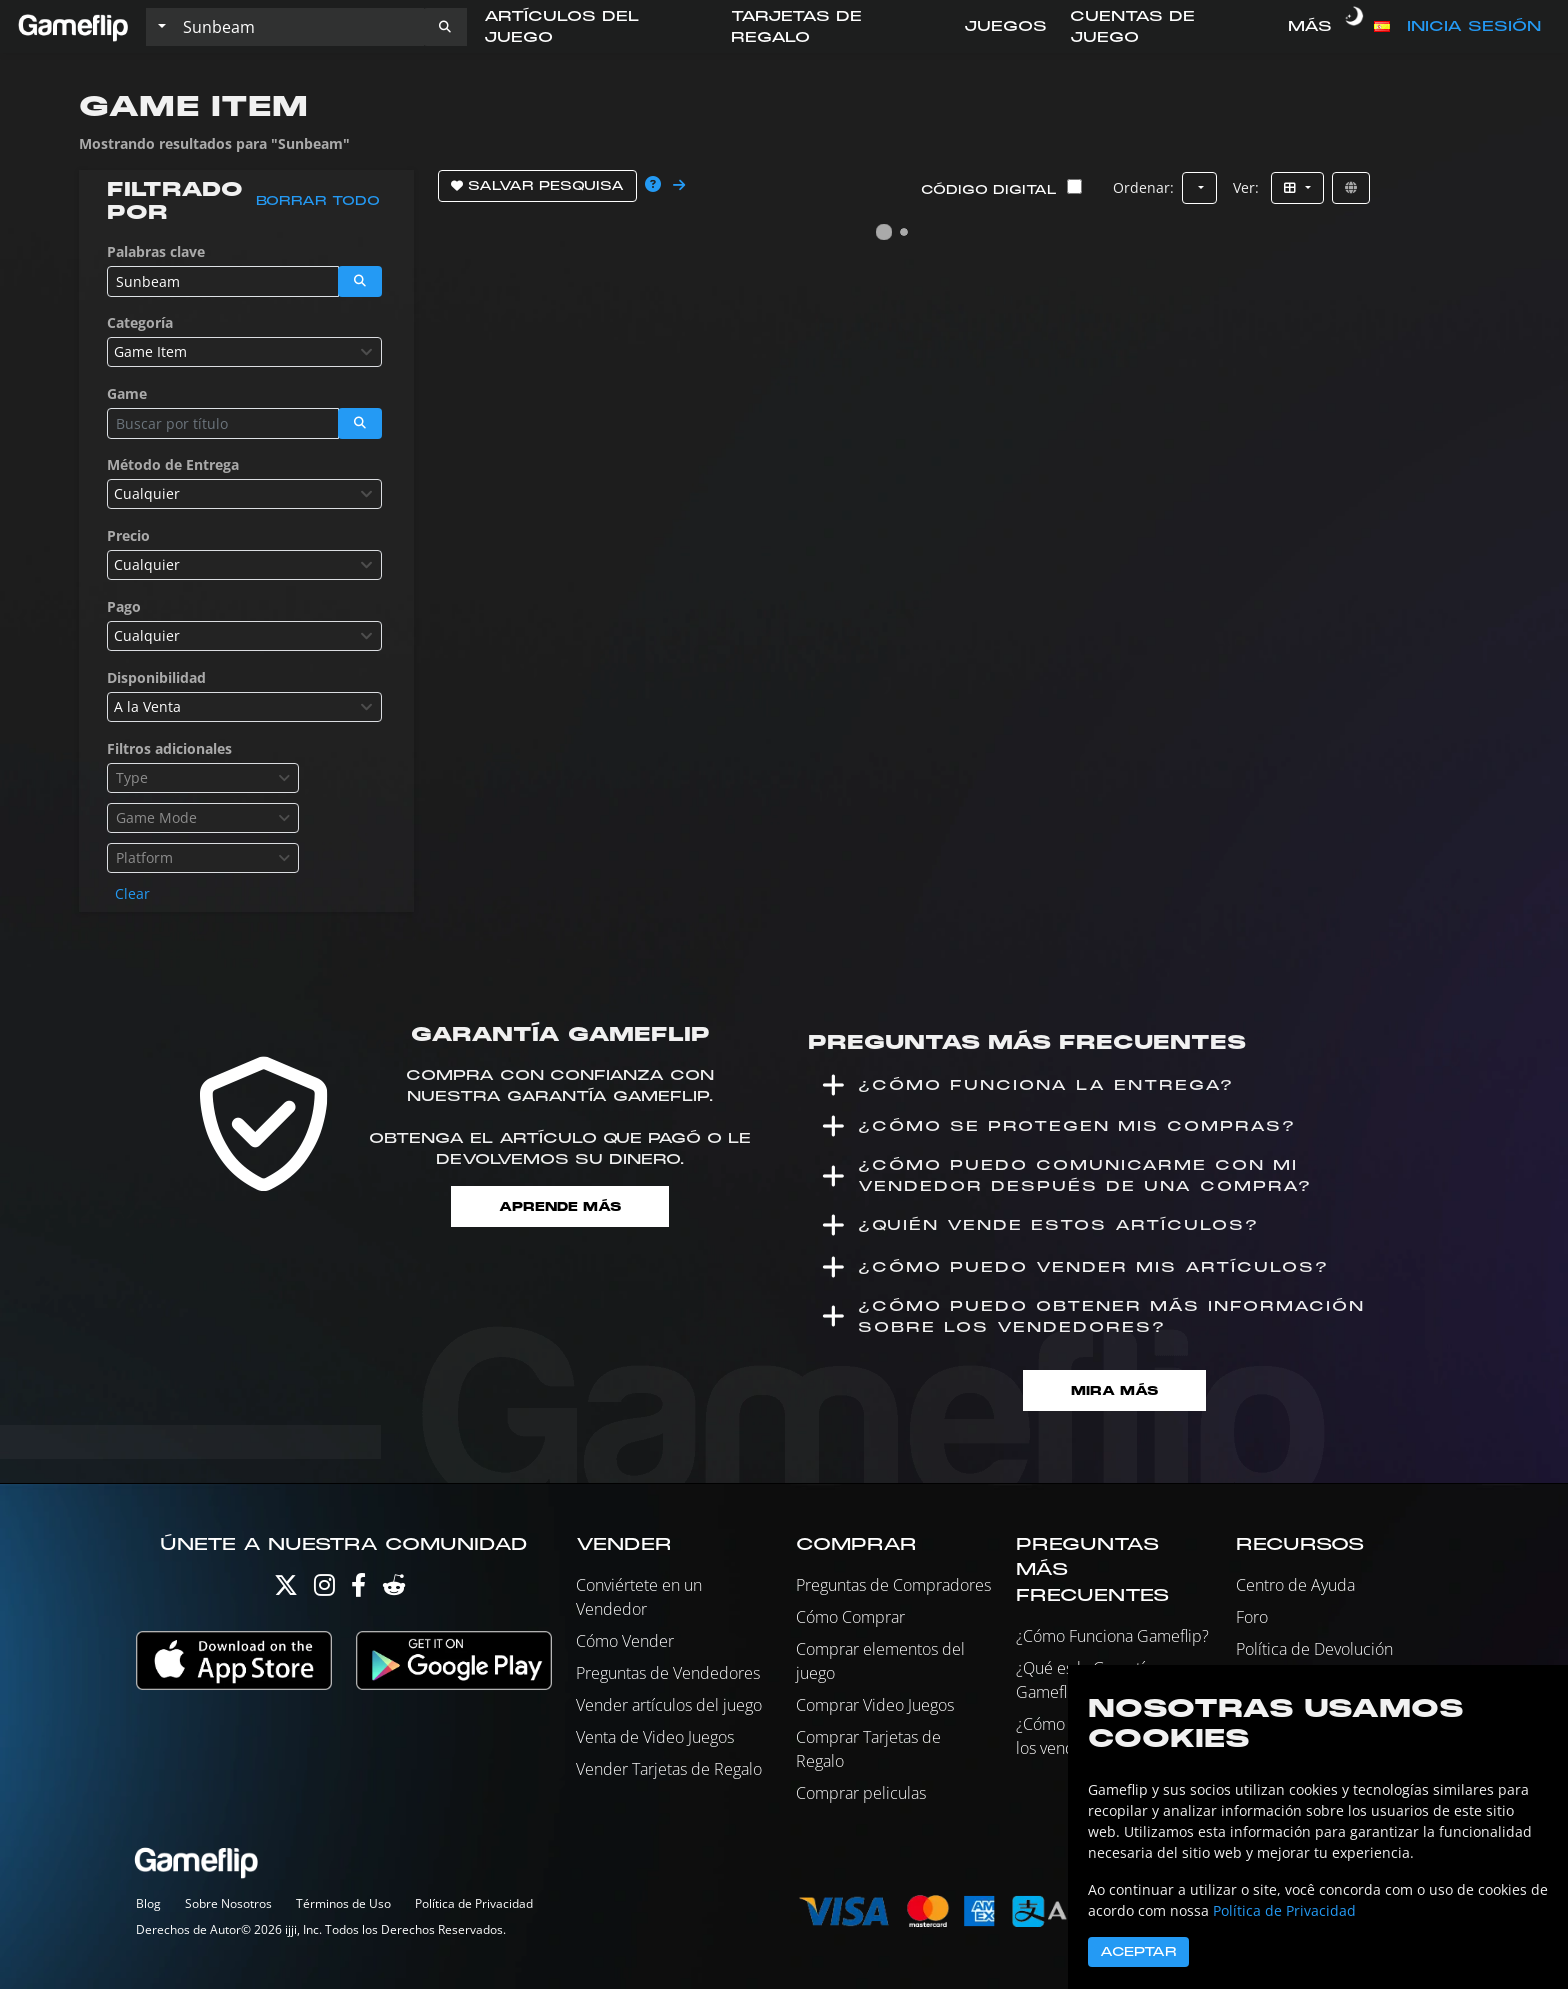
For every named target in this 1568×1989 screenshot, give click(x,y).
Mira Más (1114, 1390)
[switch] (1354, 27)
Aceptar (1138, 1952)
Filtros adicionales (169, 748)
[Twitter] (286, 1589)
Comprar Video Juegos (875, 1705)
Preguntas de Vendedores (668, 1673)
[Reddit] (394, 1589)
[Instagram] (324, 1589)
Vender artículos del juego (669, 1705)
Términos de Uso (343, 1903)
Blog (148, 1903)
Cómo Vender (625, 1641)
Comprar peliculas (861, 1793)
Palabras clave (156, 251)
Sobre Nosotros (228, 1903)
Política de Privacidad (474, 1903)
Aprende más (560, 1206)
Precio (128, 535)
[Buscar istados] (299, 27)
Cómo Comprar (850, 1617)
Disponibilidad (156, 677)
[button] (445, 27)
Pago (124, 606)
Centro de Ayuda (1295, 1585)
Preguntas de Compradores (893, 1585)
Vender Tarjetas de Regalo (669, 1769)
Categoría (140, 322)
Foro (1252, 1617)
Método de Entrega (173, 464)
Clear (132, 893)
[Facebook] (358, 1589)
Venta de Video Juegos (655, 1737)
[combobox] (244, 352)
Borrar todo (318, 201)
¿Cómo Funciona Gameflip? (1112, 1636)
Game (127, 393)
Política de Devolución (1314, 1649)
